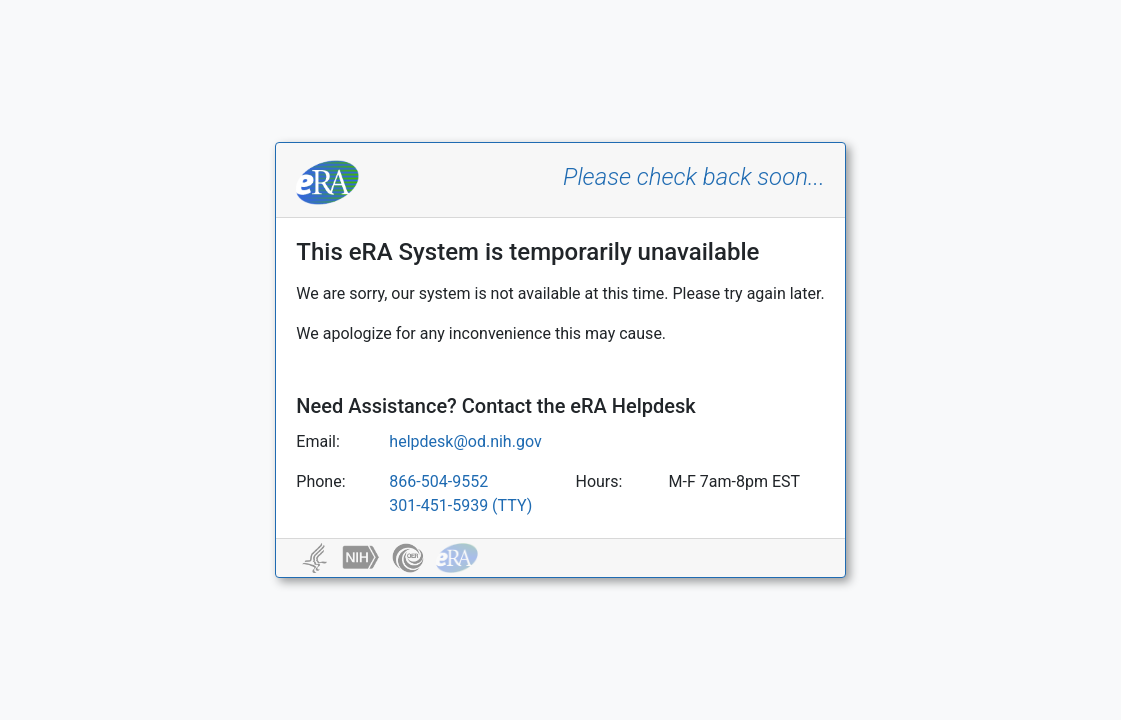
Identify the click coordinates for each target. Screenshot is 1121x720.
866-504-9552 (438, 481)
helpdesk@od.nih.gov (465, 441)
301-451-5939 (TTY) (460, 505)
